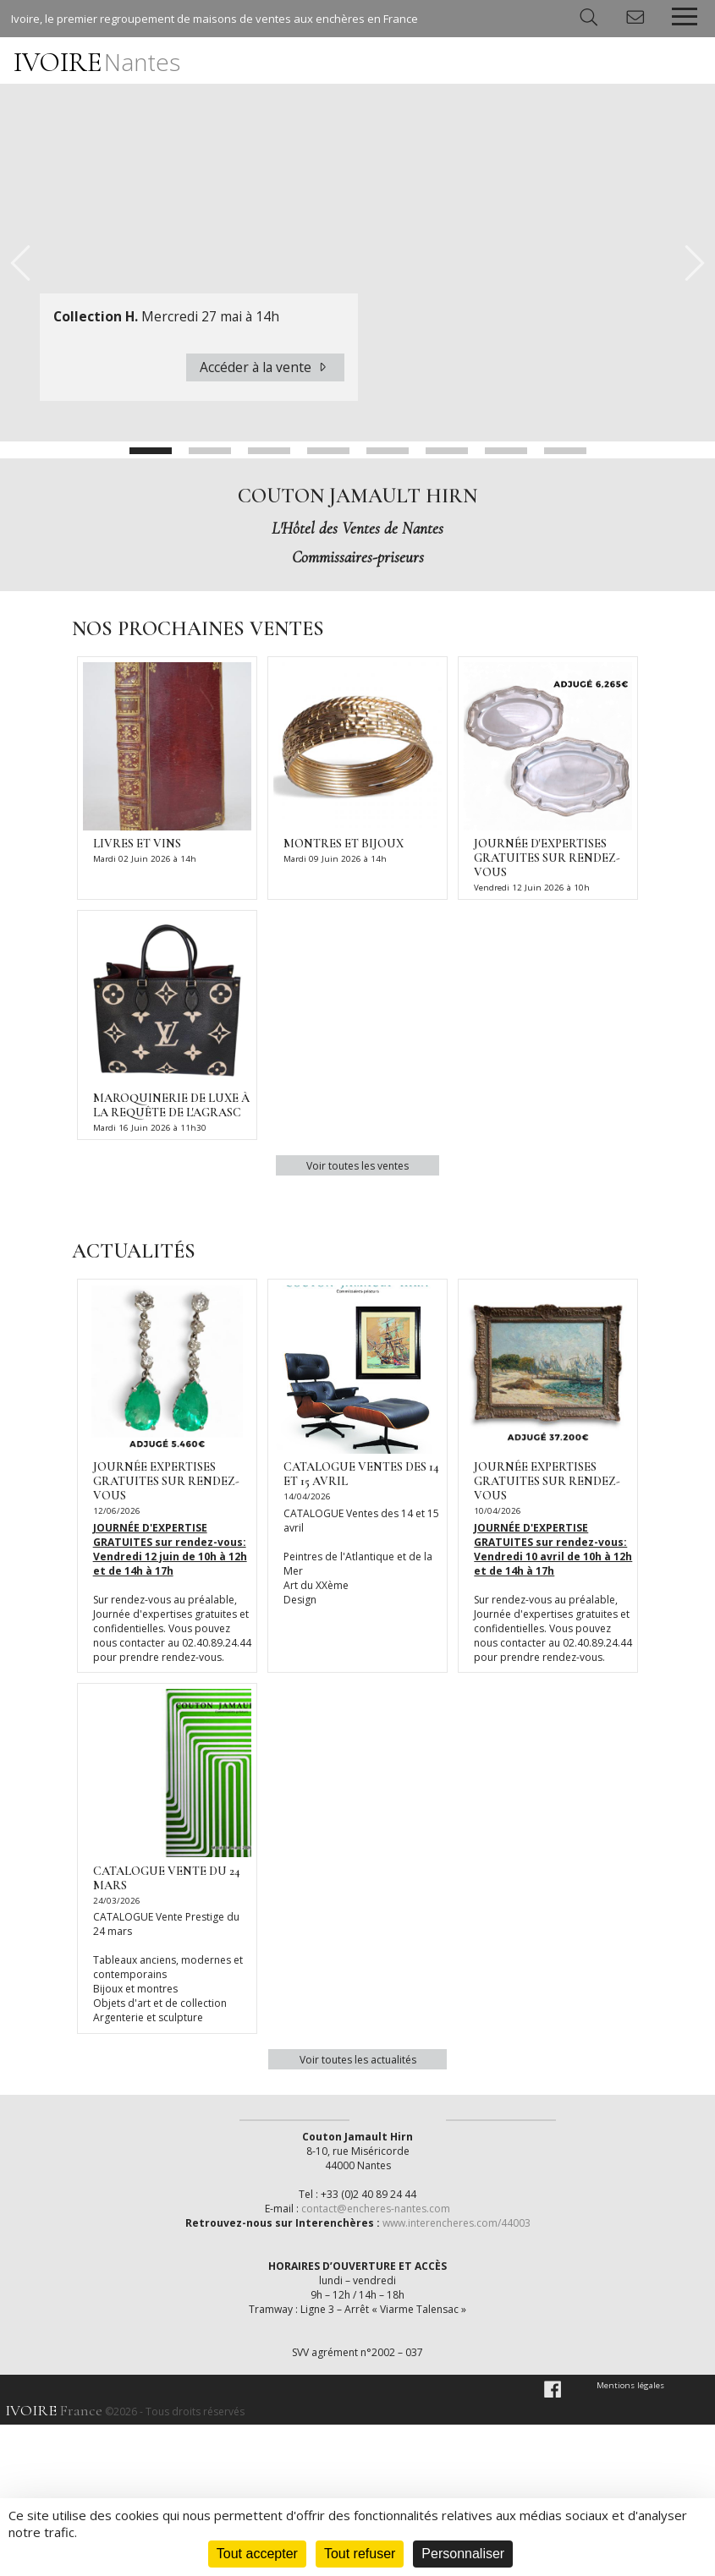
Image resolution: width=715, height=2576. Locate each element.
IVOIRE (97, 62)
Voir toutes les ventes (357, 1165)
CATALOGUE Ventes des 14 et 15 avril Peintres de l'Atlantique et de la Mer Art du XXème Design (361, 1555)
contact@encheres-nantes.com (376, 2360)
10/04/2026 (494, 1509)
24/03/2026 (113, 1899)
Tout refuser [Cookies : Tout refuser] (359, 2553)
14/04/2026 (303, 1495)
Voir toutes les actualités (358, 2058)
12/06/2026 (113, 1509)
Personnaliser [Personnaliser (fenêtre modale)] (462, 2553)
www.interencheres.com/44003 (456, 2374)
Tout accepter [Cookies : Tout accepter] (257, 2553)
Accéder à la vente (266, 367)
